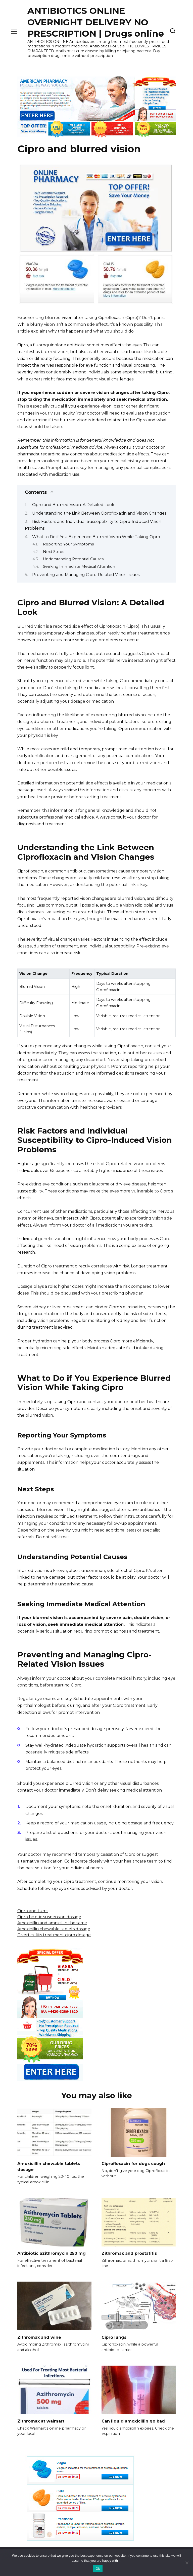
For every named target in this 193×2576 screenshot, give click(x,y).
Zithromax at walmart (40, 2419)
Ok (97, 2568)
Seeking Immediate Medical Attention (79, 566)
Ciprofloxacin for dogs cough (133, 2163)
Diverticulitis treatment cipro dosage (54, 1935)
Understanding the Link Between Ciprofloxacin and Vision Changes (99, 513)
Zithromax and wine (39, 2336)
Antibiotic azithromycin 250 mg (51, 2252)
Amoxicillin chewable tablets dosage (53, 1928)
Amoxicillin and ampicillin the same (52, 1922)
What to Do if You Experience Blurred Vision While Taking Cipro (96, 536)
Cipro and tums (32, 1910)
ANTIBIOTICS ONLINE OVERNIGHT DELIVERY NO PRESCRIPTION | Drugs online (95, 22)
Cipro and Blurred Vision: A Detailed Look (73, 504)
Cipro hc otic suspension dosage (49, 1916)
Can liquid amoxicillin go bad (133, 2419)
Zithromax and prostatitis (129, 2252)
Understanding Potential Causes (73, 559)
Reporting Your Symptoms (68, 544)
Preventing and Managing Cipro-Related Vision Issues (85, 574)
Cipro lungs (114, 2336)
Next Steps (53, 551)
